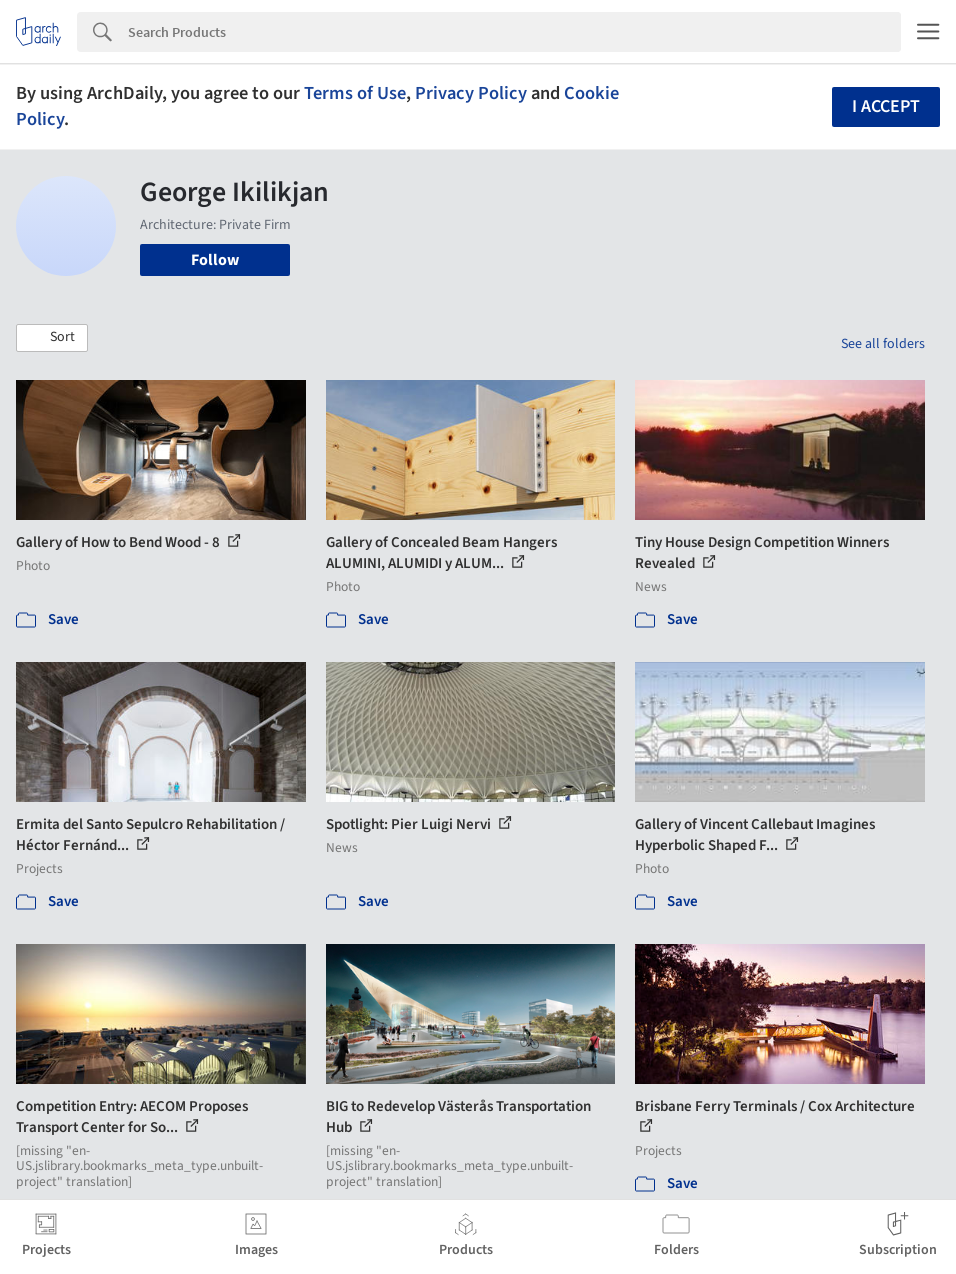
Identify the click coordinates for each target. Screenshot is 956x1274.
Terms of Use (355, 93)
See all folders (883, 344)
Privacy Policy (471, 93)
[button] (52, 338)
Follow (215, 260)
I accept (886, 106)
